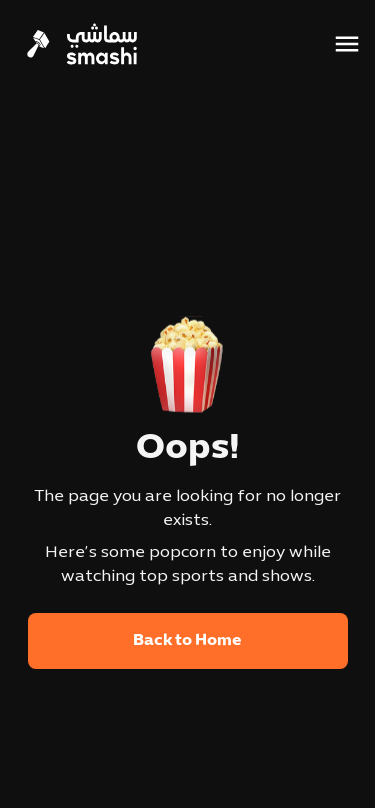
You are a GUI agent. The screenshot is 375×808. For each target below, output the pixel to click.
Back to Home (187, 641)
